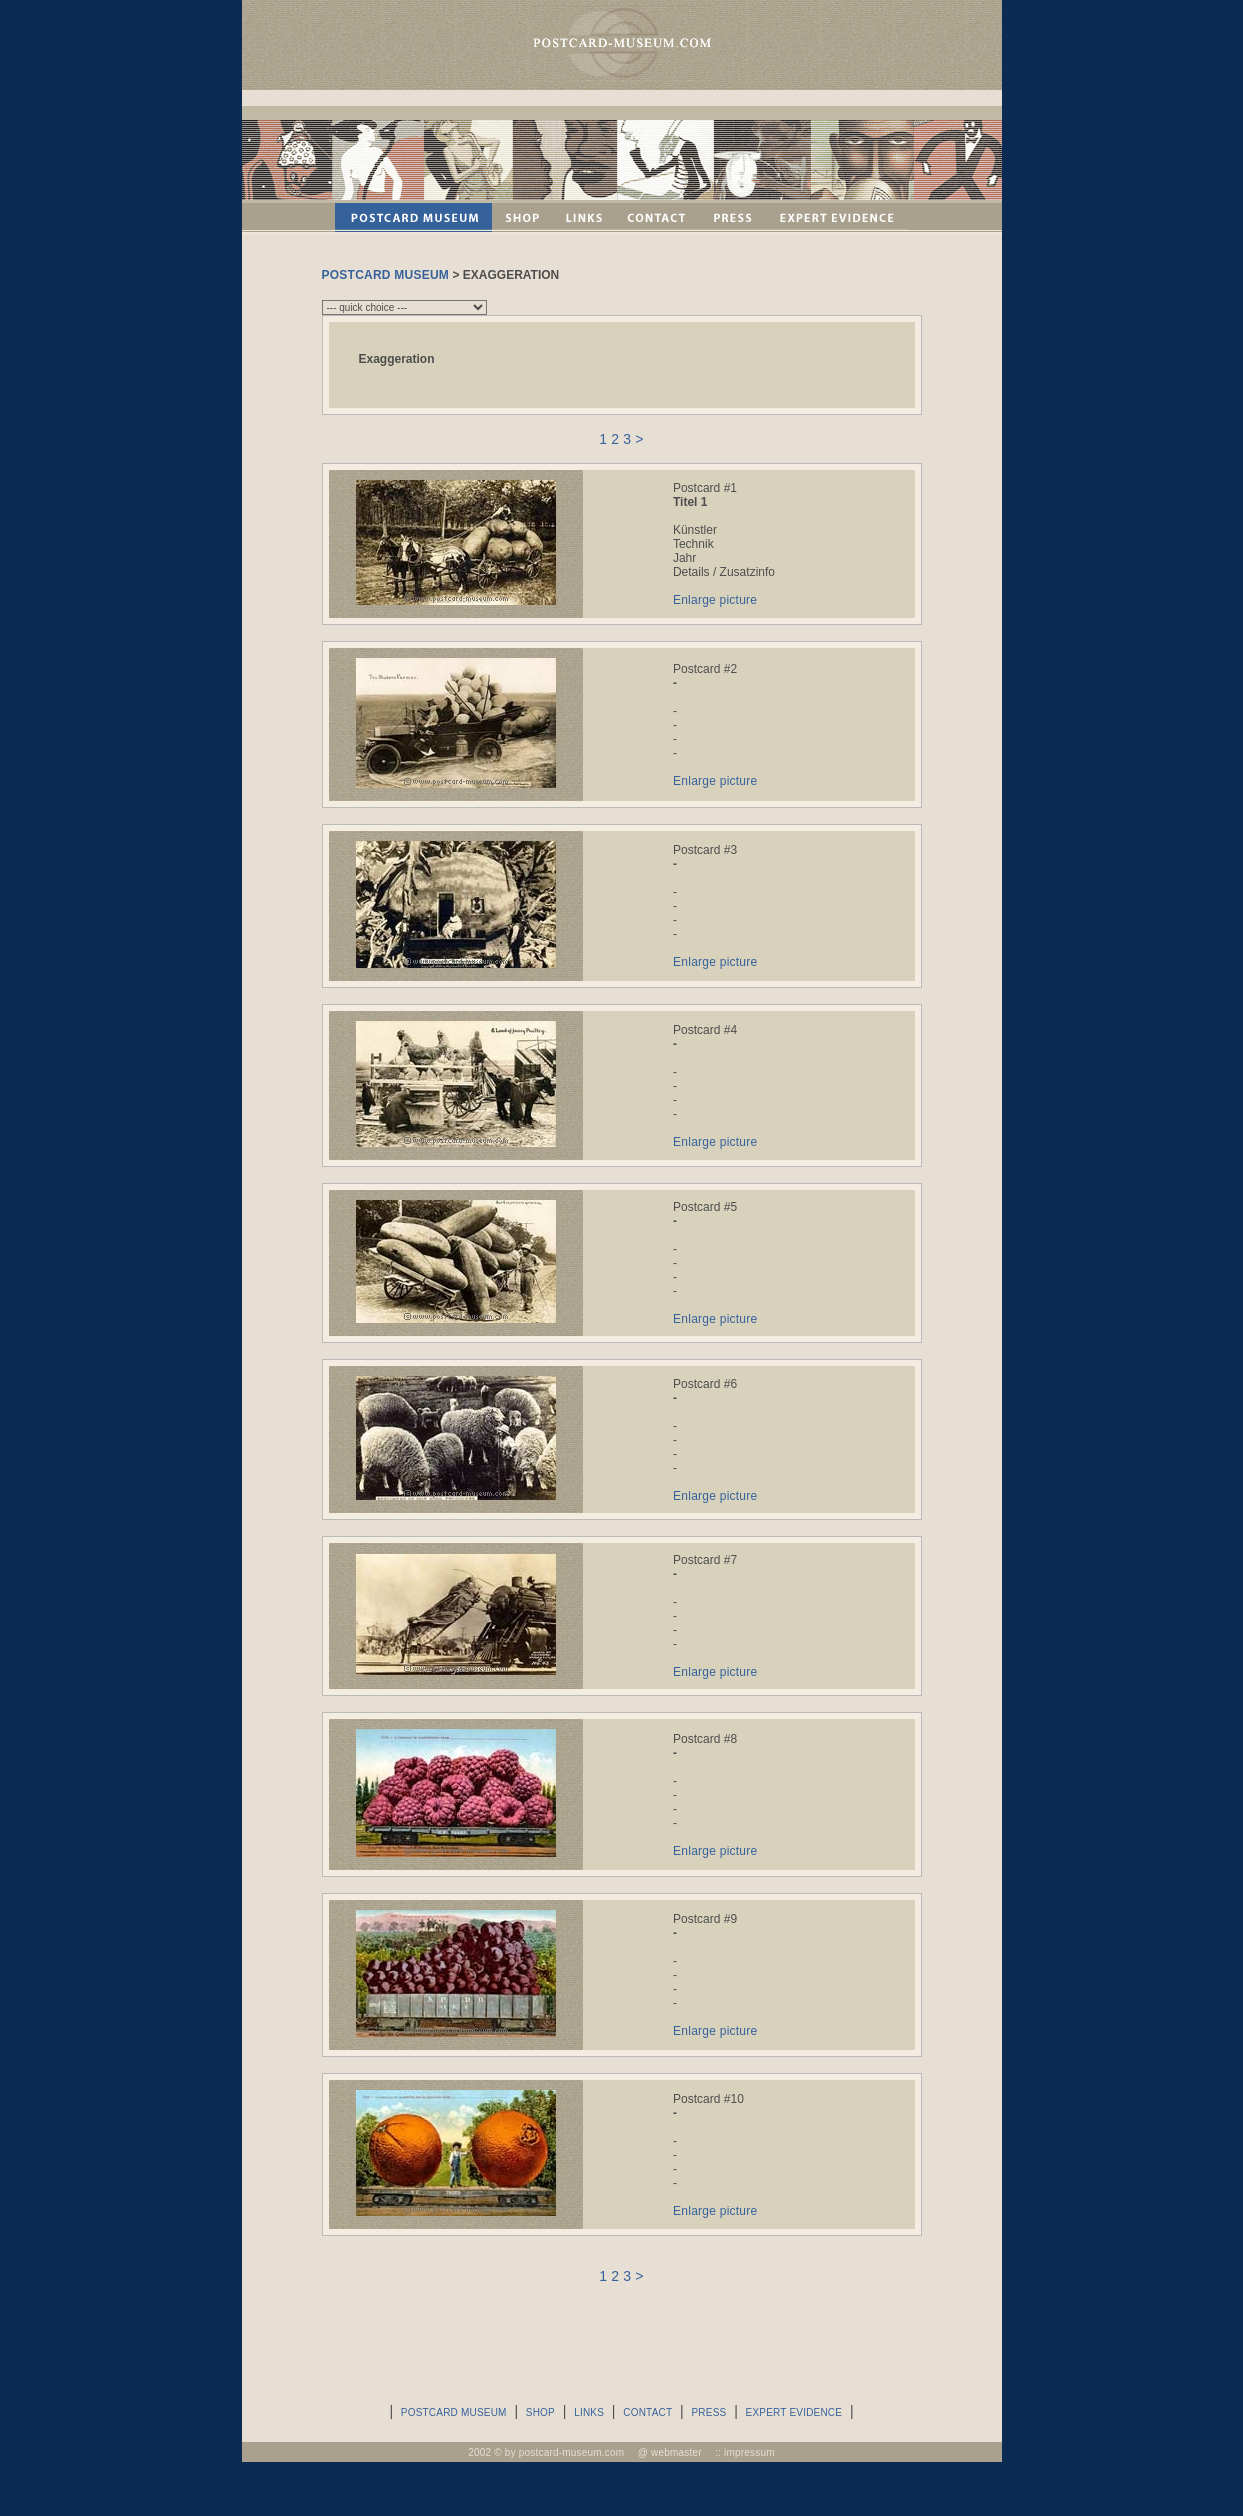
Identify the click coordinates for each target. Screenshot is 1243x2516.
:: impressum (745, 2452)
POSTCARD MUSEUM (386, 275)
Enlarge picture (715, 600)
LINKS (589, 2412)
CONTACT (647, 2412)
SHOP (540, 2412)
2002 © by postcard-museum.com (546, 2452)
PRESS (708, 2412)
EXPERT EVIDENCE (794, 2412)
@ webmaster (670, 2452)
